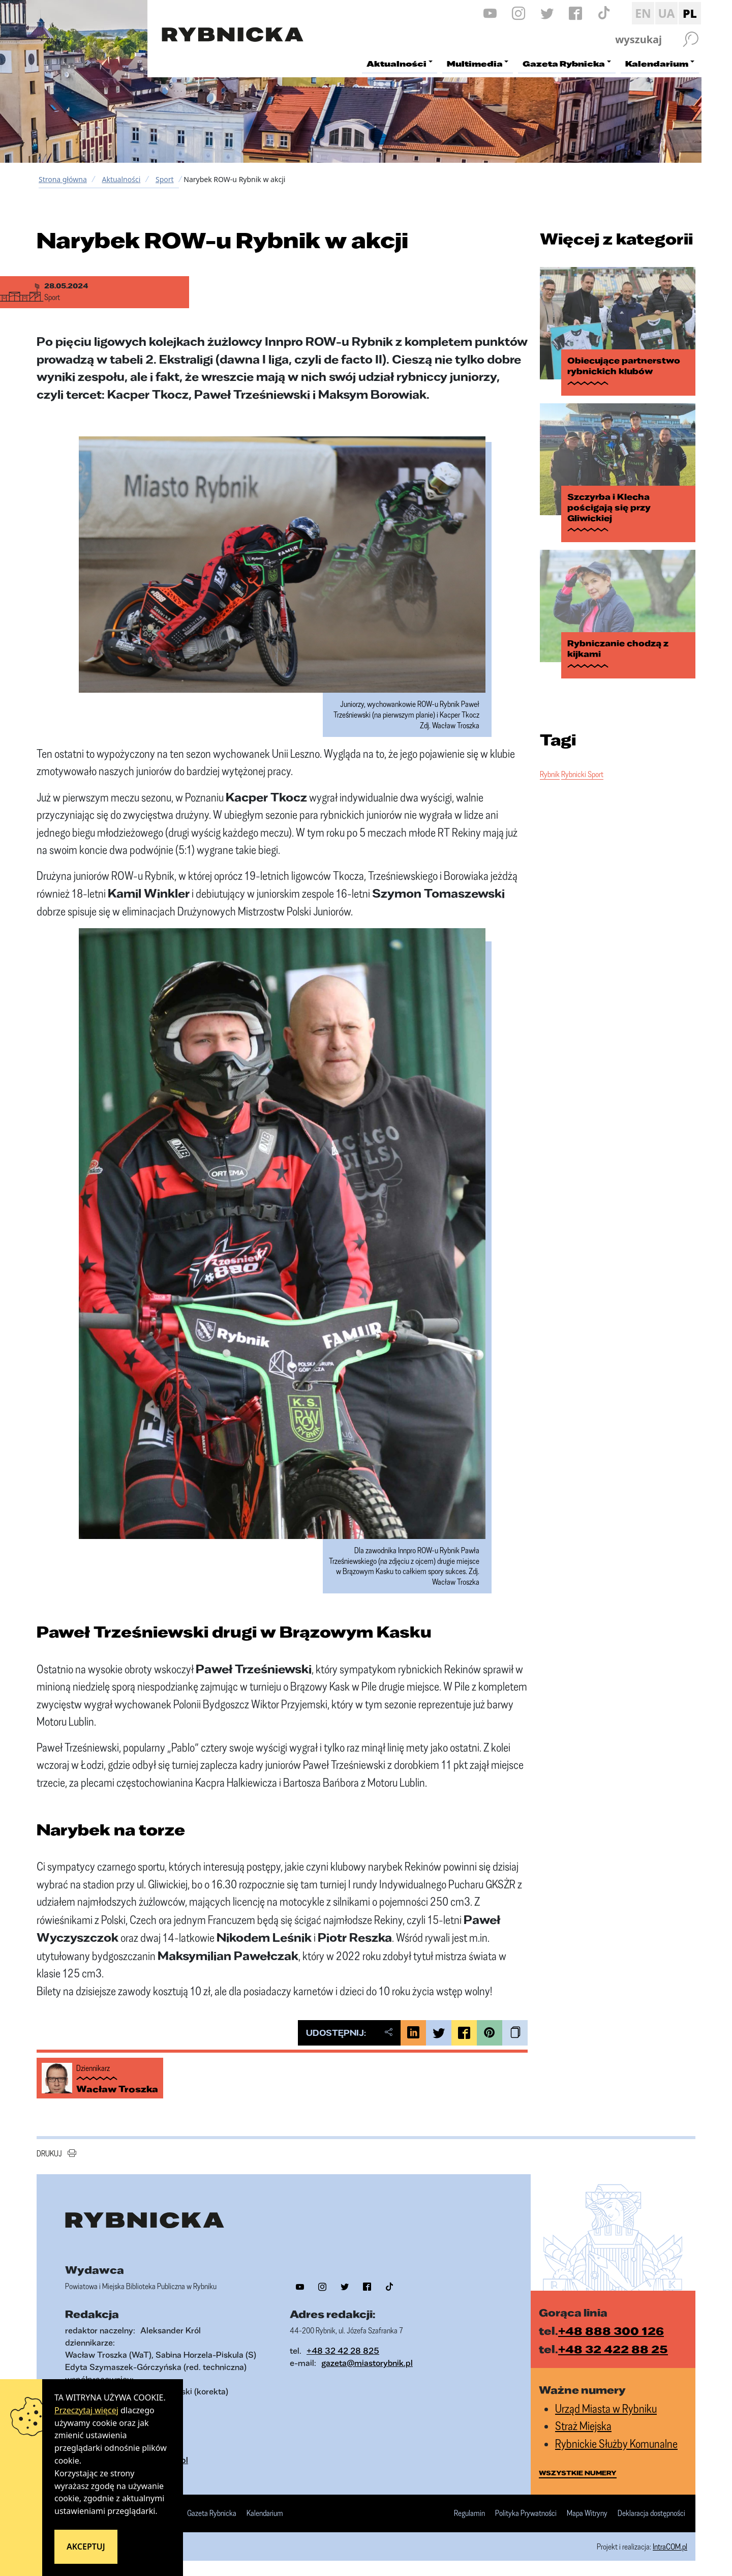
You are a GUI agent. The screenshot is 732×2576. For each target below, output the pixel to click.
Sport (165, 179)
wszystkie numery (578, 2472)
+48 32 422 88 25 (613, 2349)
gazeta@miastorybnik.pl (367, 2362)
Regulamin (469, 2513)
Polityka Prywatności (526, 2513)
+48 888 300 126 (611, 2330)
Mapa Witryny (587, 2513)
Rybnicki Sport (582, 756)
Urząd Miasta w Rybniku (606, 2408)
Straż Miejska (583, 2426)
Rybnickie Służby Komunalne (616, 2443)
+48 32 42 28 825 (343, 2350)
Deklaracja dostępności (651, 2513)
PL (690, 13)
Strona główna (63, 179)
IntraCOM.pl (670, 2546)
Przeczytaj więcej (86, 2410)
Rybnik (550, 756)
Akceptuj (86, 2546)
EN (643, 13)
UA (666, 13)
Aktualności (121, 179)
